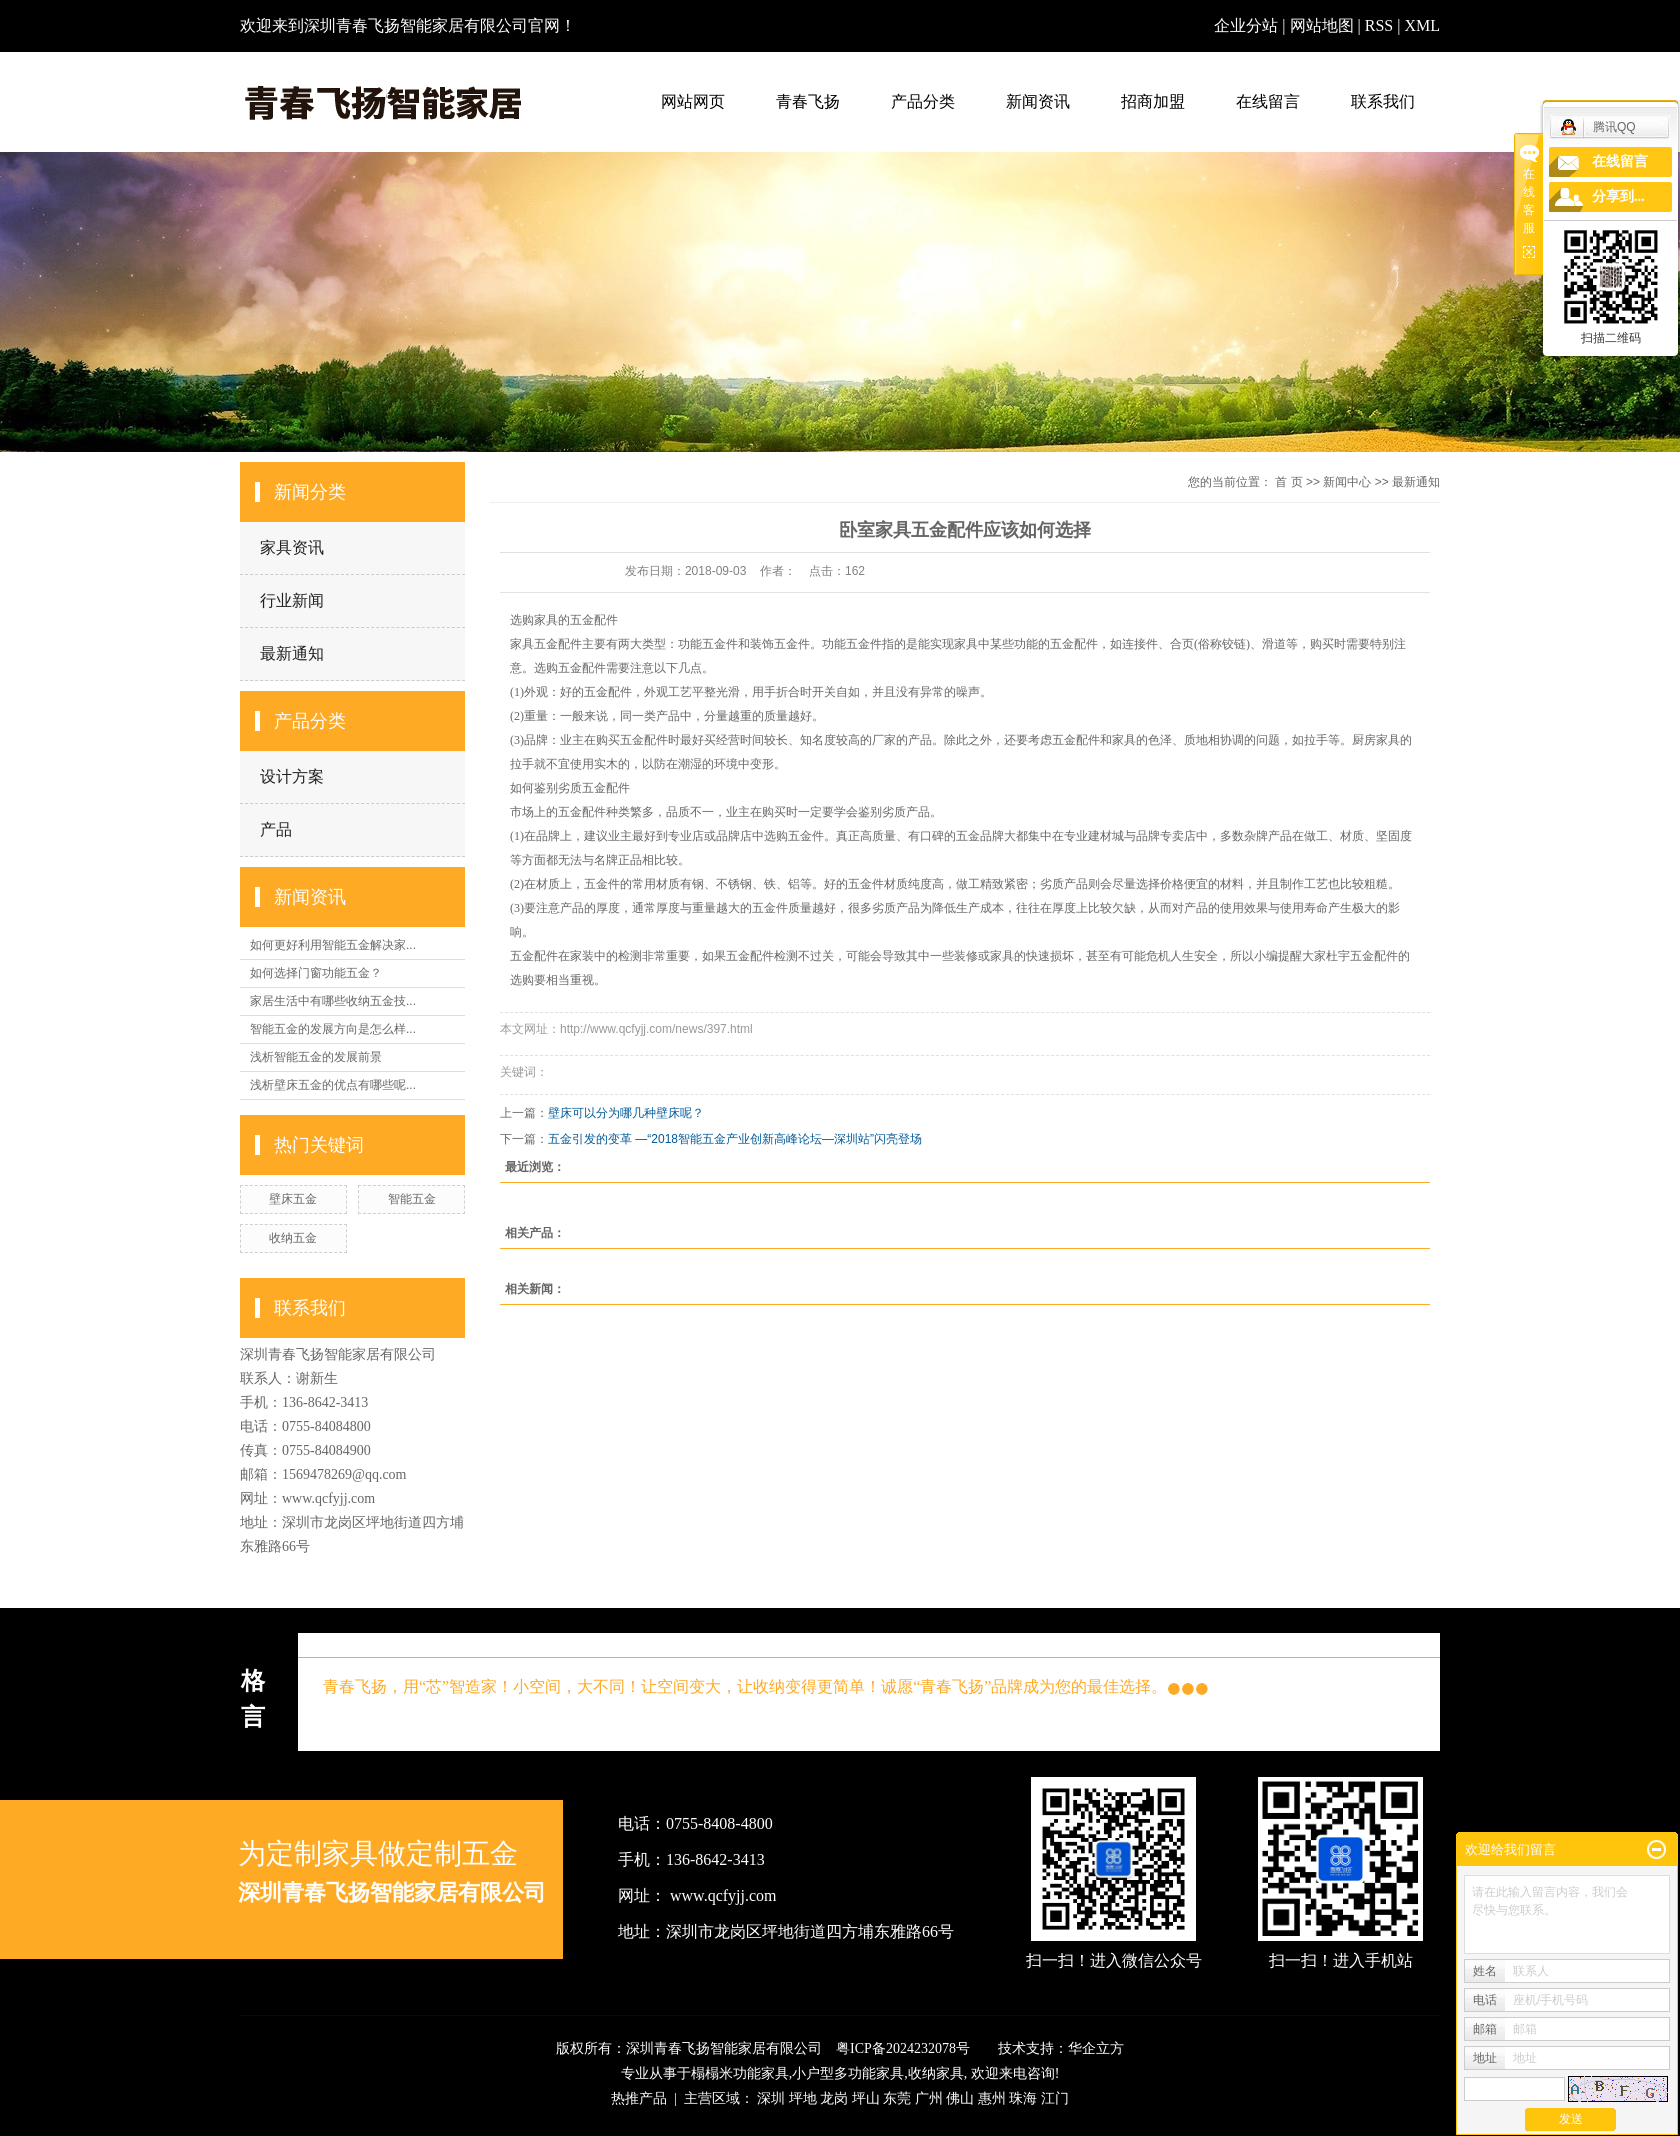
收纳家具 (936, 2073)
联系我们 (1383, 101)
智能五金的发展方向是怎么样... (333, 1029)
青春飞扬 (808, 101)
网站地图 (1324, 25)
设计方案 (292, 776)
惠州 (992, 2098)
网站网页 (693, 101)
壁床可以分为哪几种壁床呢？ (626, 1113)
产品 (276, 829)
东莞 (897, 2098)
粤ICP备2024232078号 (903, 2048)
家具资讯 (292, 547)
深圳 (771, 2098)
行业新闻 (292, 600)
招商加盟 (1153, 101)
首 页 (1288, 482)
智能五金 (412, 1199)
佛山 (960, 2098)
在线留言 (1268, 101)
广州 (929, 2098)
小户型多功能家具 (848, 2073)
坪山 (866, 2098)
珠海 (1023, 2098)
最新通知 (292, 653)
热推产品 (639, 2098)
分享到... (1618, 196)
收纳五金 (293, 1238)
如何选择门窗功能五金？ (316, 973)
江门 (1055, 2098)
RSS (1379, 25)
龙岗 (834, 2098)
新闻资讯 (1038, 101)
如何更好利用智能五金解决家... (333, 945)
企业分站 (1246, 25)
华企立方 (1096, 2048)
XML (1422, 25)
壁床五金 (293, 1199)
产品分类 (923, 101)
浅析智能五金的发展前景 (316, 1057)
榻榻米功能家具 (740, 2073)
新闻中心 (1347, 482)
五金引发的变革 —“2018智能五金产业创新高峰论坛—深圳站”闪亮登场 (735, 1139)
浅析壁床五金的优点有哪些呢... (333, 1085)
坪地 (803, 2098)
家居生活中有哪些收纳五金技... (333, 1001)
